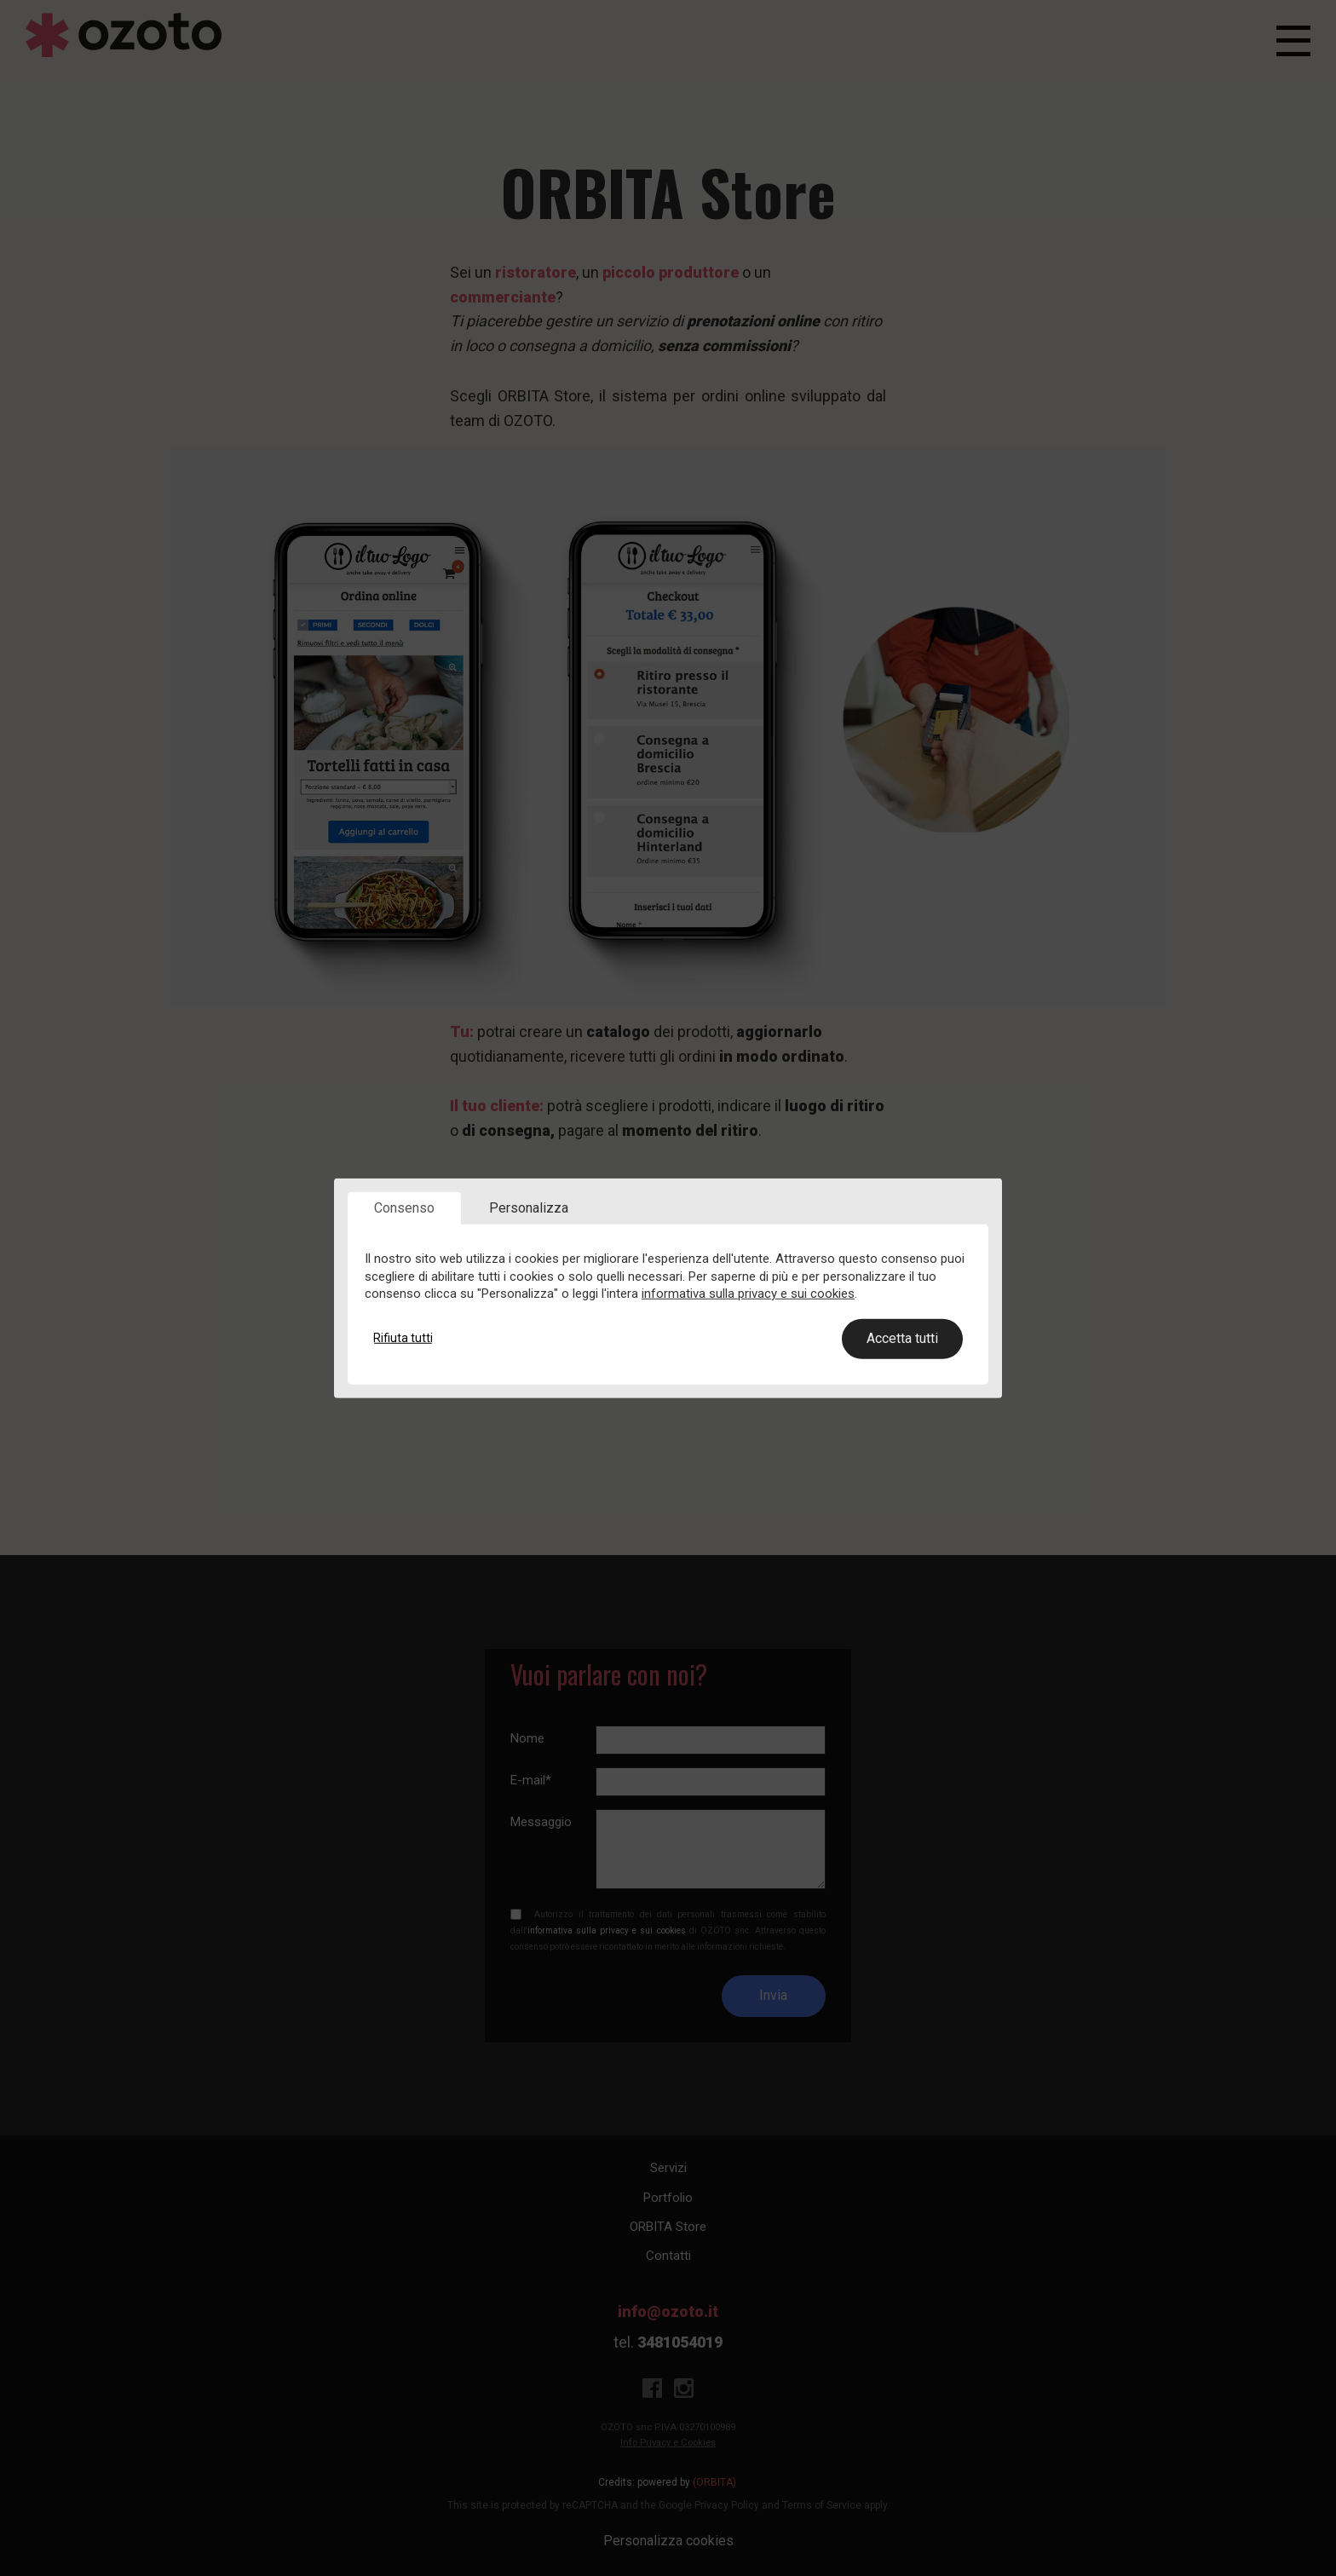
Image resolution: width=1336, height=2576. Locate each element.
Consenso (404, 1208)
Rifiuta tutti (403, 1338)
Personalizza (528, 1208)
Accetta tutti (902, 1338)
